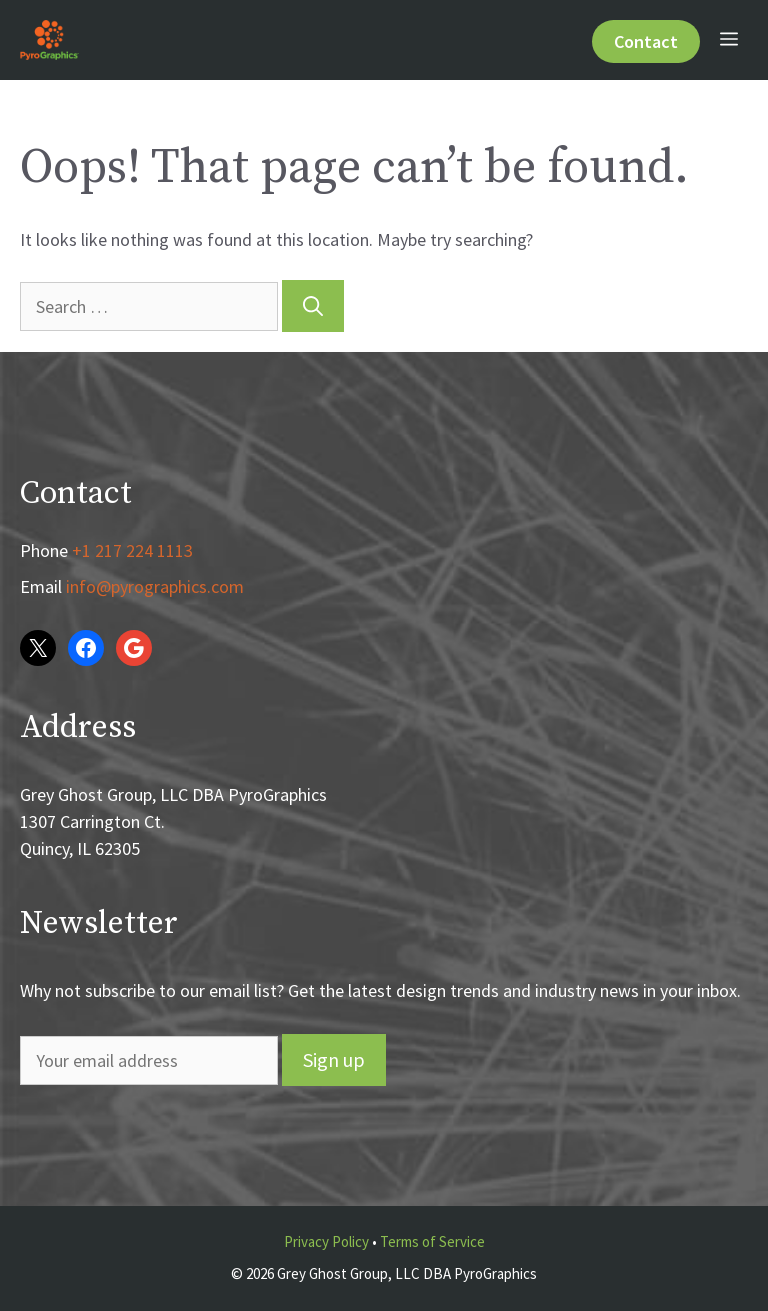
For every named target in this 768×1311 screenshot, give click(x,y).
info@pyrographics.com (155, 586)
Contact (646, 41)
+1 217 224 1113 (132, 550)
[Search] (313, 306)
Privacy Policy (326, 1241)
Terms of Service (432, 1241)
